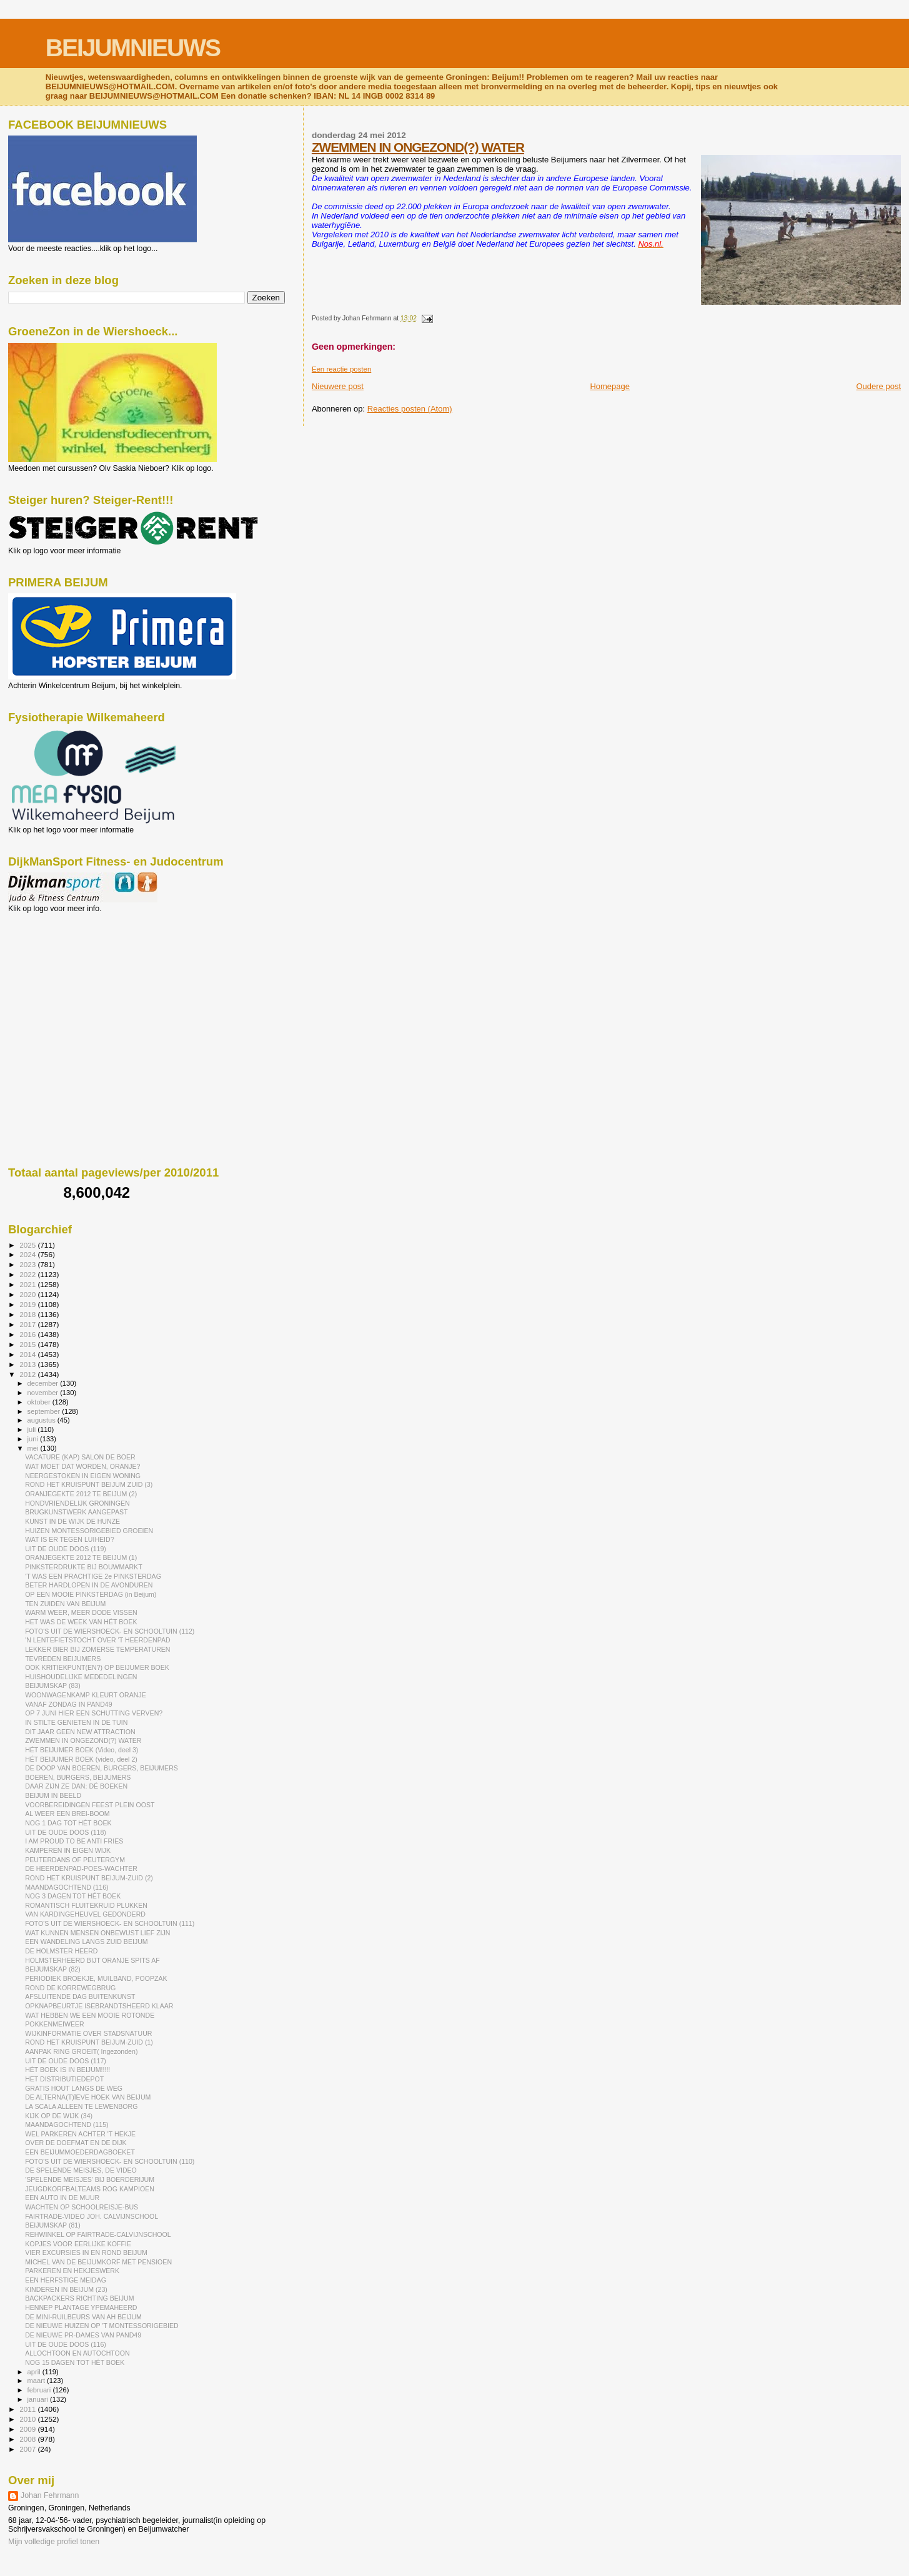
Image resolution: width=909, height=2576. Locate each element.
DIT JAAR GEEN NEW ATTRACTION (80, 1731)
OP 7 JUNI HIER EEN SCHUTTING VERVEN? (93, 1713)
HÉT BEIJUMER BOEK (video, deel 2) (81, 1759)
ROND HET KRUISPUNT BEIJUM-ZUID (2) (89, 1878)
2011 (28, 2409)
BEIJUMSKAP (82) (53, 1969)
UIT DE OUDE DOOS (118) (65, 1832)
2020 (28, 1294)
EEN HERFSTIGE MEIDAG (65, 2280)
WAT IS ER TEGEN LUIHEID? (69, 1539)
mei (34, 1448)
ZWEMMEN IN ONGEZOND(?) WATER (418, 147)
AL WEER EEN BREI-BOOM (67, 1813)
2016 (28, 1334)
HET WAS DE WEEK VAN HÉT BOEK (81, 1622)
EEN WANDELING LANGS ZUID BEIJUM (86, 1941)
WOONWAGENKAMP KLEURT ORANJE (85, 1695)
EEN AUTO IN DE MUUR (62, 2197)
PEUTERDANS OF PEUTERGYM (75, 1859)
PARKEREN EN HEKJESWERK (72, 2270)
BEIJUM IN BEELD (53, 1795)
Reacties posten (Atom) (409, 408)
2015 (28, 1344)
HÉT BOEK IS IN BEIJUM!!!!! (67, 2069)
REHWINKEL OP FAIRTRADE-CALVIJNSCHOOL (98, 2234)
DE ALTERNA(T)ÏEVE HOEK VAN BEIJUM (88, 2097)
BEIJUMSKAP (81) (53, 2225)
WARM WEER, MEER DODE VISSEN (81, 1612)
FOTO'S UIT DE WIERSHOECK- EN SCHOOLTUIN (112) (109, 1631)
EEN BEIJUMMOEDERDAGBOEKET (80, 2152)
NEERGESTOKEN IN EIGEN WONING (83, 1475)
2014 (28, 1354)
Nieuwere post (338, 386)
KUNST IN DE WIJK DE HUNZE (72, 1521)
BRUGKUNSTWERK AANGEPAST (76, 1512)
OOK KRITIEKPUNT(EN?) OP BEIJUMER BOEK (97, 1667)
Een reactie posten (341, 369)
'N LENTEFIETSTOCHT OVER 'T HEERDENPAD (98, 1640)
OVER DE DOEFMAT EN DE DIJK (75, 2142)
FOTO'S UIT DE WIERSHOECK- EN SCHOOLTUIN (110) (109, 2161)
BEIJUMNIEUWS (133, 47)
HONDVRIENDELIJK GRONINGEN (77, 1503)
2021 (28, 1284)
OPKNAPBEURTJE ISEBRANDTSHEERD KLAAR (99, 2006)
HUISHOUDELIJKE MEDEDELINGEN (81, 1676)
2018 (28, 1314)
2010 (28, 2419)
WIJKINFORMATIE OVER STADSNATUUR (88, 2033)
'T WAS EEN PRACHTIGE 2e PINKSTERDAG (93, 1576)
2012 (28, 1374)
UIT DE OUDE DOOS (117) (65, 2061)
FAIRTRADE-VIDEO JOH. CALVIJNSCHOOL (91, 2216)
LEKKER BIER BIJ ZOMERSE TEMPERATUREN (97, 1649)
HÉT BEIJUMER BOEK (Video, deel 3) (81, 1750)
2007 (28, 2449)
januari (39, 2399)
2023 (28, 1264)
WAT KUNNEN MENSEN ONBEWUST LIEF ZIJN (97, 1933)
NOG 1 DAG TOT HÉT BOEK (68, 1823)
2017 (28, 1324)
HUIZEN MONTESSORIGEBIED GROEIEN (89, 1530)
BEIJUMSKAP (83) (53, 1685)
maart (37, 2380)
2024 (28, 1254)
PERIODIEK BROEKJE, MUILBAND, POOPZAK (96, 1978)
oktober (39, 1402)
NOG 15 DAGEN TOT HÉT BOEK (74, 2362)
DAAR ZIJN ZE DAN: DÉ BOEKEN (76, 1786)
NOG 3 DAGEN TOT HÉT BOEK (73, 1896)
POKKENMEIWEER (54, 2024)
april (34, 2372)
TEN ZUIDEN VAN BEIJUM (65, 1603)
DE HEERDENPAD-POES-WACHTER (81, 1868)
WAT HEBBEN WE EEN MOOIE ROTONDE (89, 2015)
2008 (28, 2439)
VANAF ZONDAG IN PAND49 (68, 1704)
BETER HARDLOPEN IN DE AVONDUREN (88, 1585)
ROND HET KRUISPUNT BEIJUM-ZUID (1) (89, 2042)
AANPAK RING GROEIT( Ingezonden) (81, 2051)
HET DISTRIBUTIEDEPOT (64, 2079)
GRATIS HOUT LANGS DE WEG (73, 2088)
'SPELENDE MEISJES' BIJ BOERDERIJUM (89, 2179)
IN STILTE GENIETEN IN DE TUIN (76, 1722)
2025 (28, 1245)
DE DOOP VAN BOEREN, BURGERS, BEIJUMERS (101, 1768)
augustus (42, 1420)
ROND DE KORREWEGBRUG (70, 1987)
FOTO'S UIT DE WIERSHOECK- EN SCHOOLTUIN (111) (109, 1923)
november (44, 1392)
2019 (28, 1304)
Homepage (610, 386)
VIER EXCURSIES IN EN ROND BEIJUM (86, 2252)
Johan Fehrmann (50, 2495)
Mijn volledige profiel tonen (53, 2541)
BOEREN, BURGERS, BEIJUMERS (78, 1777)
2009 (28, 2429)
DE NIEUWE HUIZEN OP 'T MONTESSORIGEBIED (102, 2325)
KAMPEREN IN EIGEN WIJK (68, 1850)
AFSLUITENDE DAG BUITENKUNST (80, 1996)
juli (32, 1429)
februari (40, 2390)
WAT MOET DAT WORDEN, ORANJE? (82, 1466)
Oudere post (878, 386)
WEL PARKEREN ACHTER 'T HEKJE (80, 2134)
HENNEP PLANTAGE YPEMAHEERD (81, 2307)
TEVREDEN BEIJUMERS (63, 1658)
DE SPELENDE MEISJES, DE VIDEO (81, 2170)
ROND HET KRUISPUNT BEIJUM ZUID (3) (88, 1484)
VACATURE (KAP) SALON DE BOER (80, 1457)
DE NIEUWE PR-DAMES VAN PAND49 (83, 2335)
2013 (28, 1364)
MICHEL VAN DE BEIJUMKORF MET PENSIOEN (98, 2262)
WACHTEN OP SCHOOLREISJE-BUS (81, 2207)
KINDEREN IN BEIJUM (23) (66, 2289)
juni (33, 1439)
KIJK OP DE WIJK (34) (58, 2116)
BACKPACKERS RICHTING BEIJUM (79, 2298)
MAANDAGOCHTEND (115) (66, 2124)
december (44, 1383)
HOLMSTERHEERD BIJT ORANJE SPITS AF (92, 1960)
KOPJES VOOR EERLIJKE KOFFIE (78, 2244)
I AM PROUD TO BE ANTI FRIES (74, 1841)
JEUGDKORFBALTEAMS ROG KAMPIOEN (89, 2189)
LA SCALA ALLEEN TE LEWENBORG (81, 2106)
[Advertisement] (64, 980)
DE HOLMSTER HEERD (61, 1951)
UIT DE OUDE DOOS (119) (65, 1548)
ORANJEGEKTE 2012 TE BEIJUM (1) (81, 1557)
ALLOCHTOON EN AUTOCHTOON (77, 2353)
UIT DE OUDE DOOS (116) (65, 2344)
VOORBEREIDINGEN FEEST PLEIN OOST (89, 1805)
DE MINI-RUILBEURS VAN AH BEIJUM (83, 2317)
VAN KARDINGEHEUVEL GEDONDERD (85, 1914)
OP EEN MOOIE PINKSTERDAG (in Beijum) (90, 1594)
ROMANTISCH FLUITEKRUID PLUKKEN (86, 1905)
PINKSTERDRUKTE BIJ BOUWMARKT (83, 1567)
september (44, 1411)
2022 (28, 1274)
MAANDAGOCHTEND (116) (66, 1887)
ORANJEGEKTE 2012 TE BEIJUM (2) (81, 1494)
